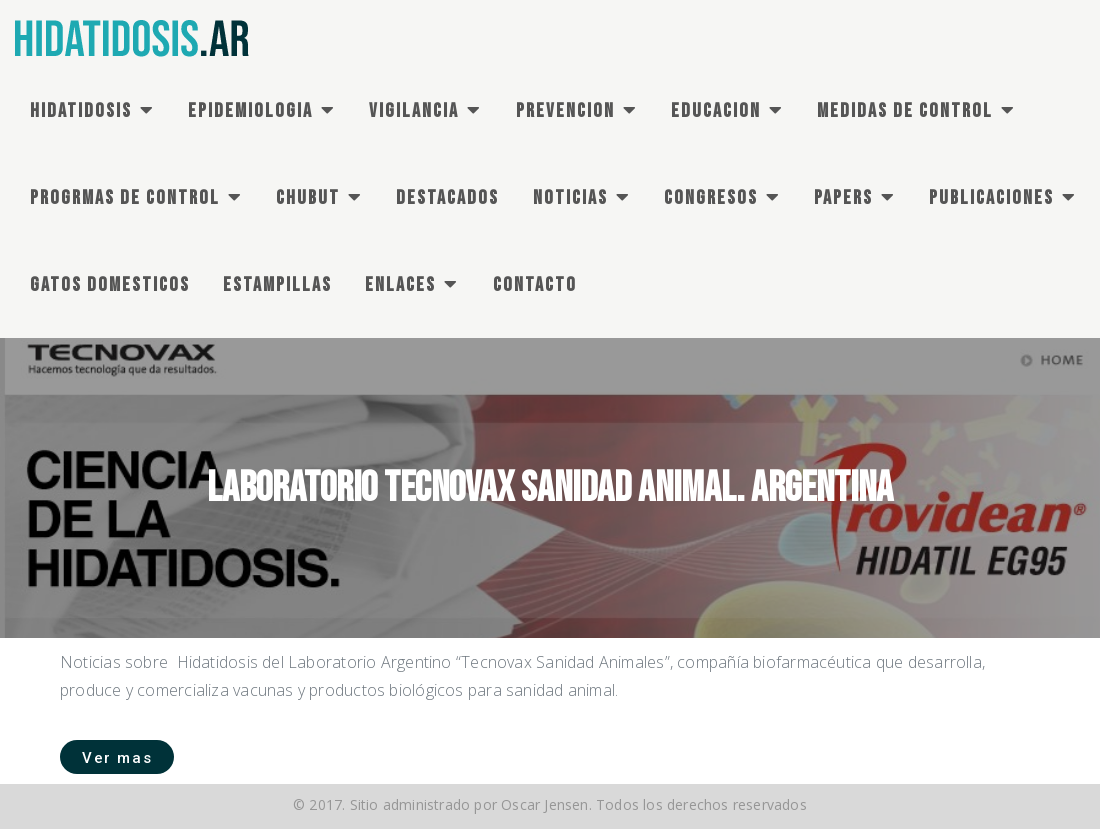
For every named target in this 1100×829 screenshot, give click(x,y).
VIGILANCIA (414, 111)
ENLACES (400, 285)
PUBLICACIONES (991, 198)
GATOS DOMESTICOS (110, 285)
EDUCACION (716, 111)
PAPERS (843, 198)
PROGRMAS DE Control (125, 198)
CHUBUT (308, 198)
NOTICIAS (570, 198)
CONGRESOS (711, 198)
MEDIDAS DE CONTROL (905, 111)
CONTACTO (535, 285)
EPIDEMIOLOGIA (250, 111)
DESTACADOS (447, 198)
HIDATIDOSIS (81, 111)
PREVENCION (565, 111)
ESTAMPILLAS (277, 285)
